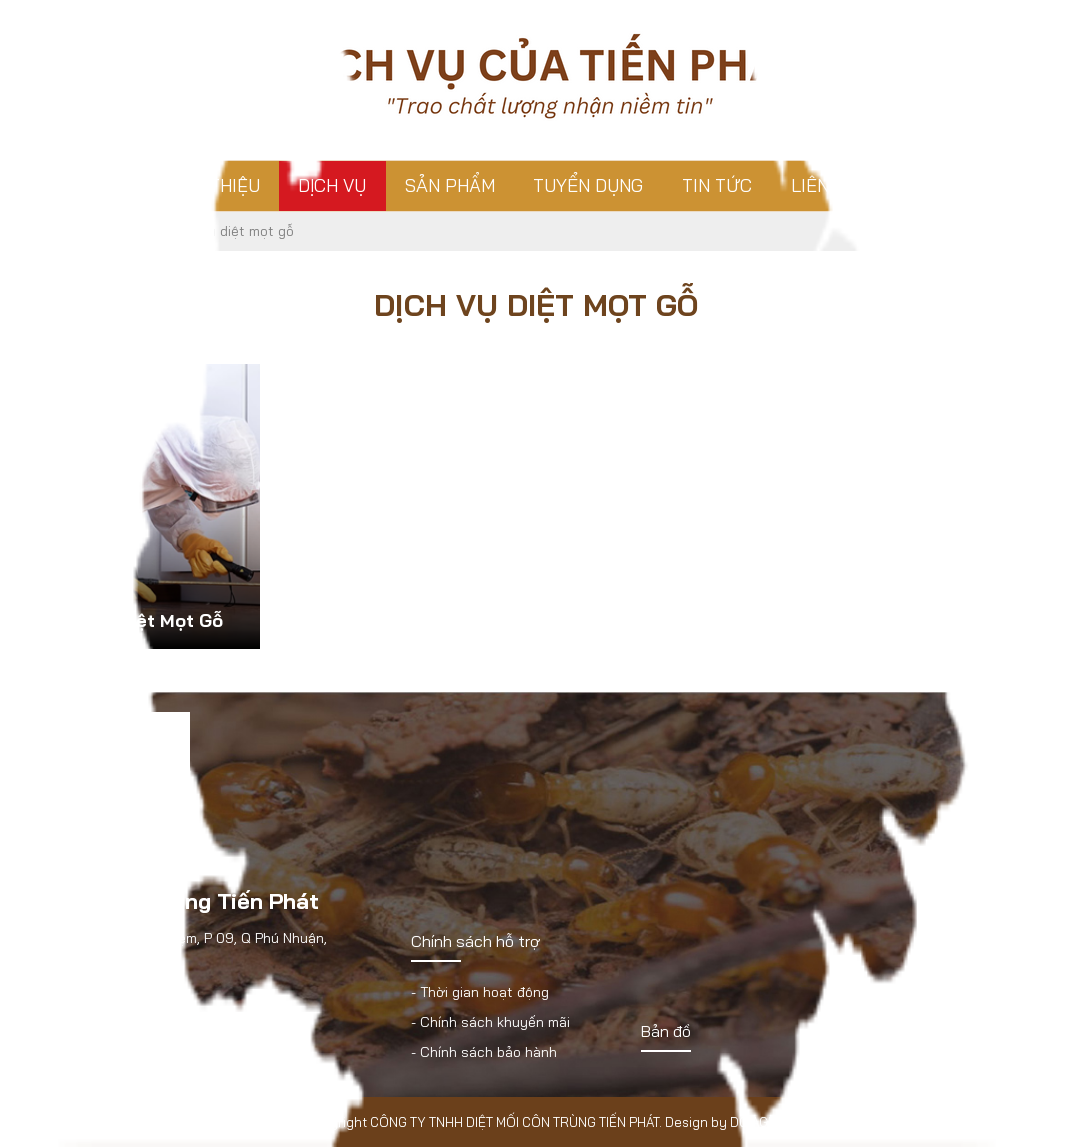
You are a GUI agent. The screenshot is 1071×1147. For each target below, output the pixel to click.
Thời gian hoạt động (484, 992)
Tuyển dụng (588, 185)
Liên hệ (824, 185)
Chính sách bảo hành (488, 1052)
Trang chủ (79, 185)
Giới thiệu (214, 185)
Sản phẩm (450, 185)
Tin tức (717, 185)
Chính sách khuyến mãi (495, 1022)
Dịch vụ (332, 185)
